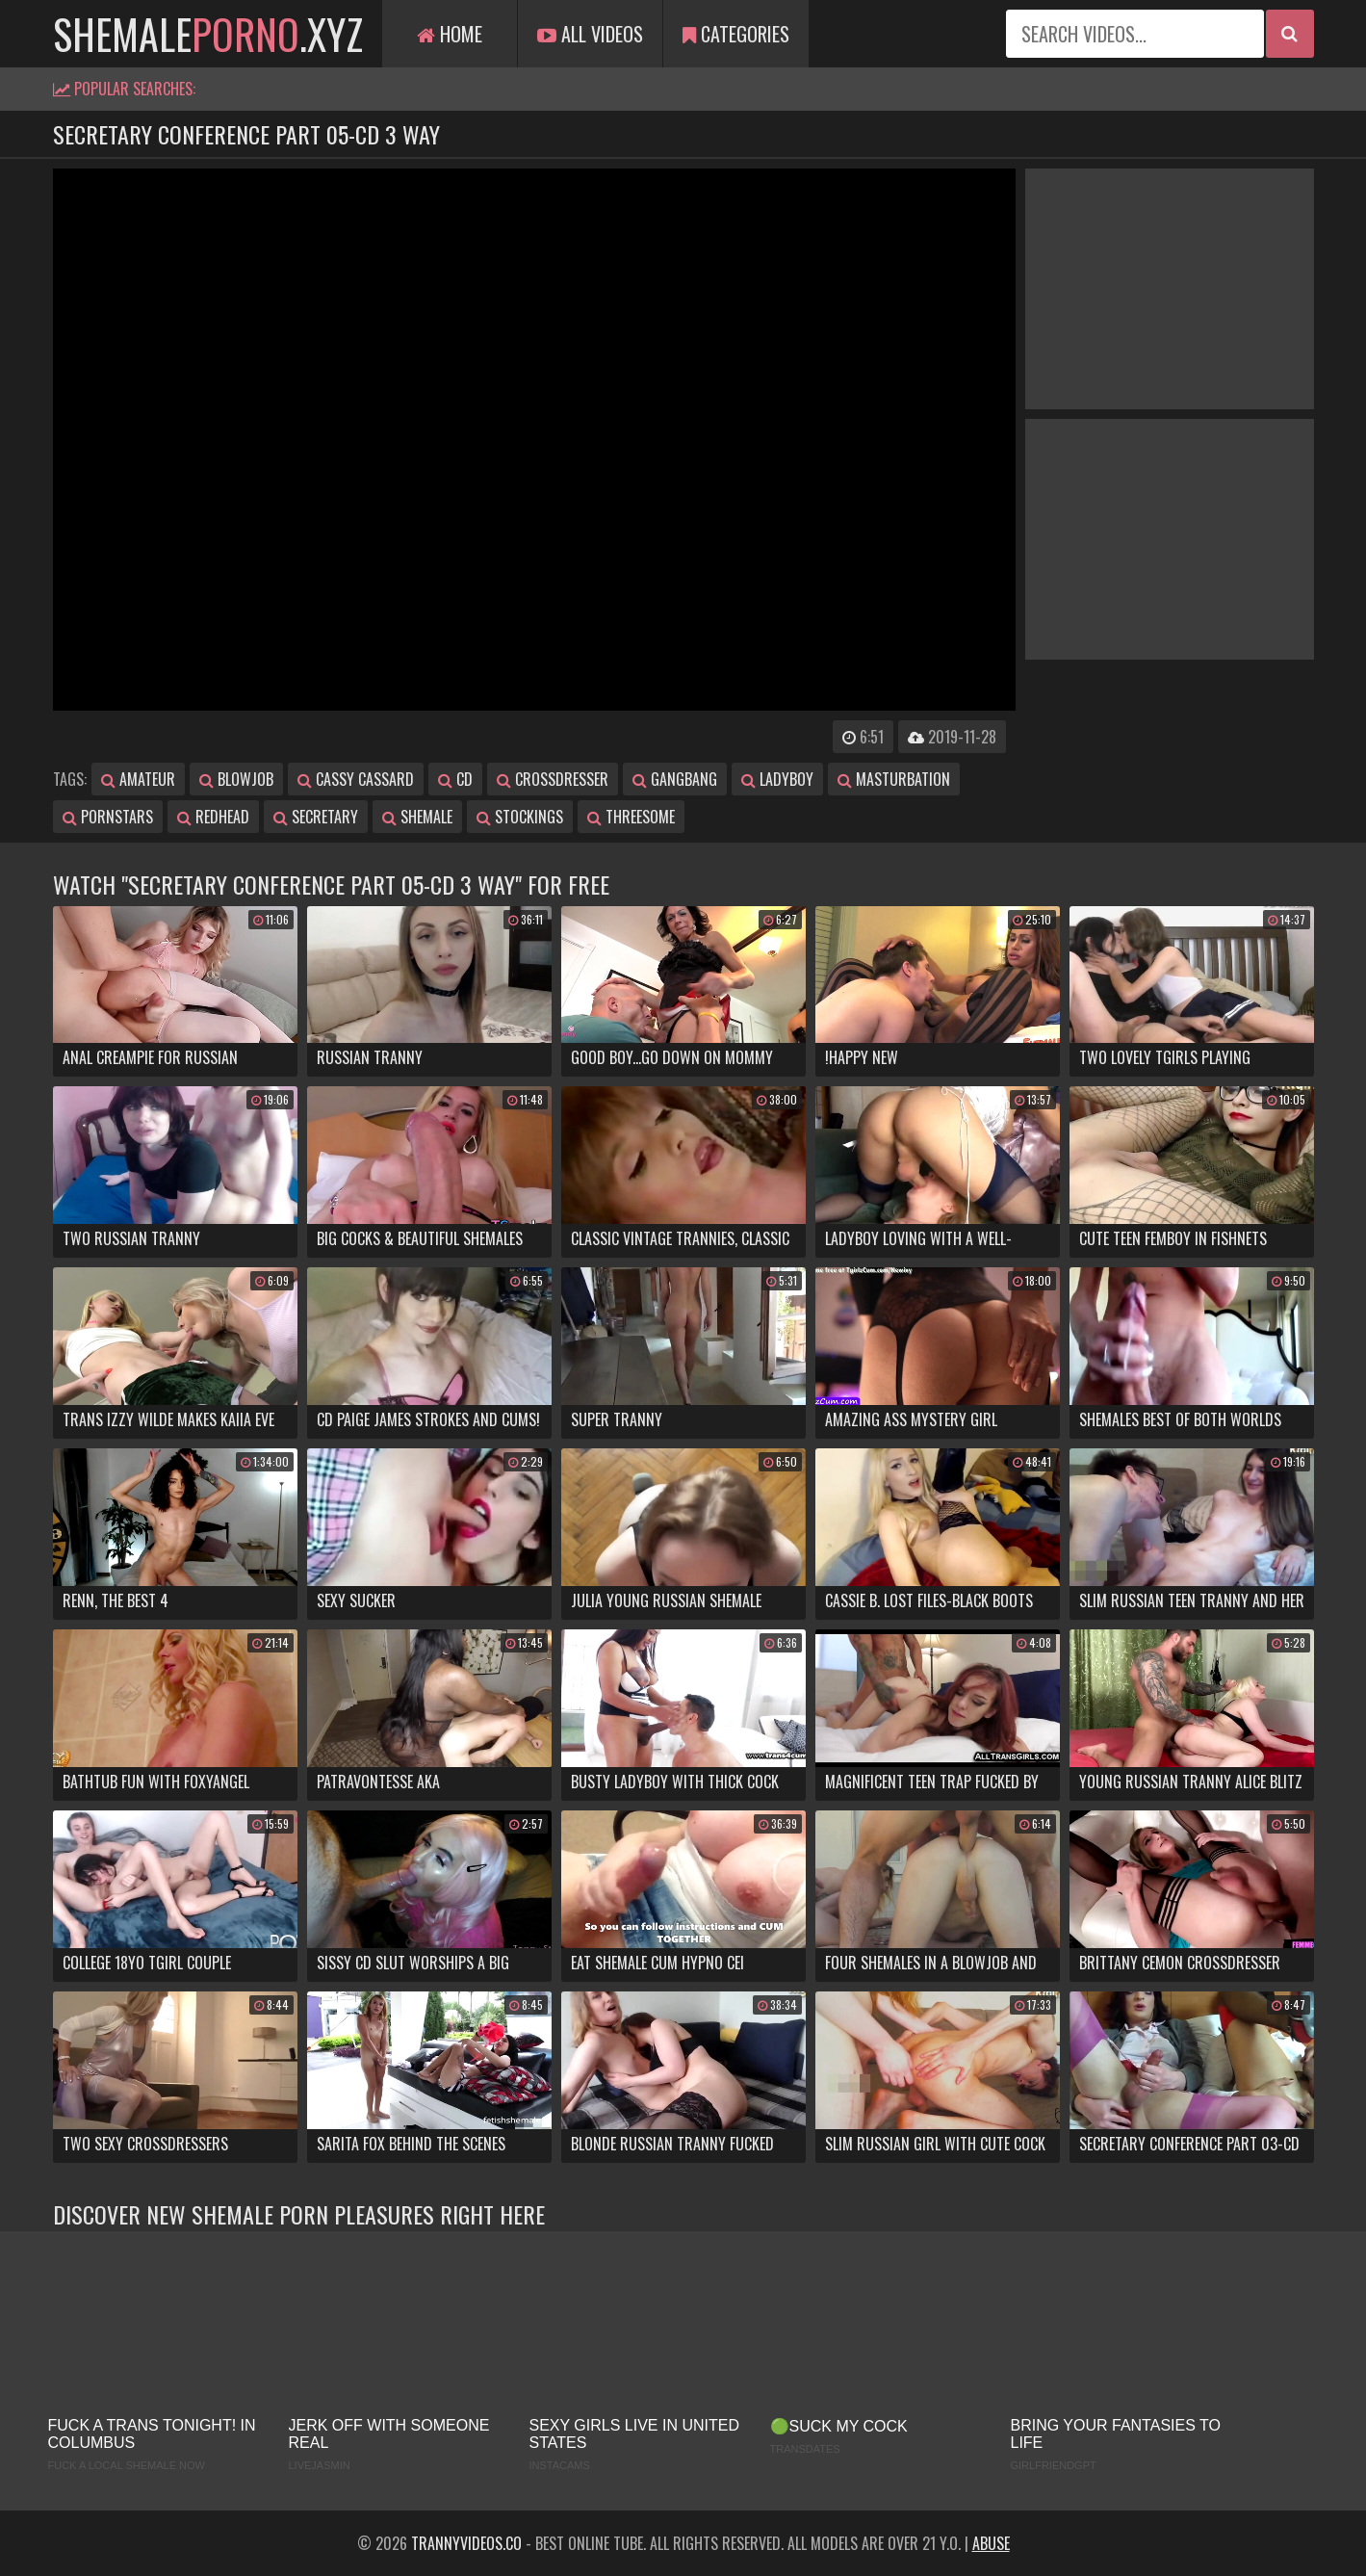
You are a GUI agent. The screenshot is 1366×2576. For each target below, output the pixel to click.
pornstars (108, 816)
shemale (417, 816)
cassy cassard (355, 779)
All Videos (590, 33)
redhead (213, 816)
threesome (631, 816)
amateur (138, 779)
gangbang (674, 779)
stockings (520, 816)
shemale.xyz (208, 34)
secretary (315, 816)
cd (455, 779)
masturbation (894, 779)
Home (449, 33)
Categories (736, 33)
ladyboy (777, 779)
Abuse (991, 2543)
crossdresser (552, 779)
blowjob (236, 779)
